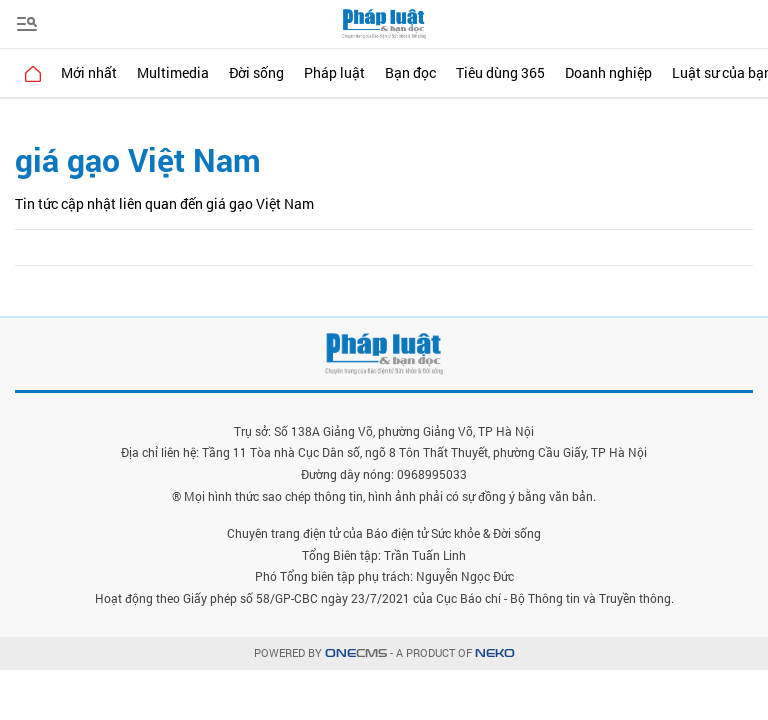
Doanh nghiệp (608, 72)
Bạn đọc (410, 72)
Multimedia (173, 72)
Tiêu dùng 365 (500, 72)
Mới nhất (89, 72)
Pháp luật (334, 72)
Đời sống (256, 72)
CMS (356, 653)
